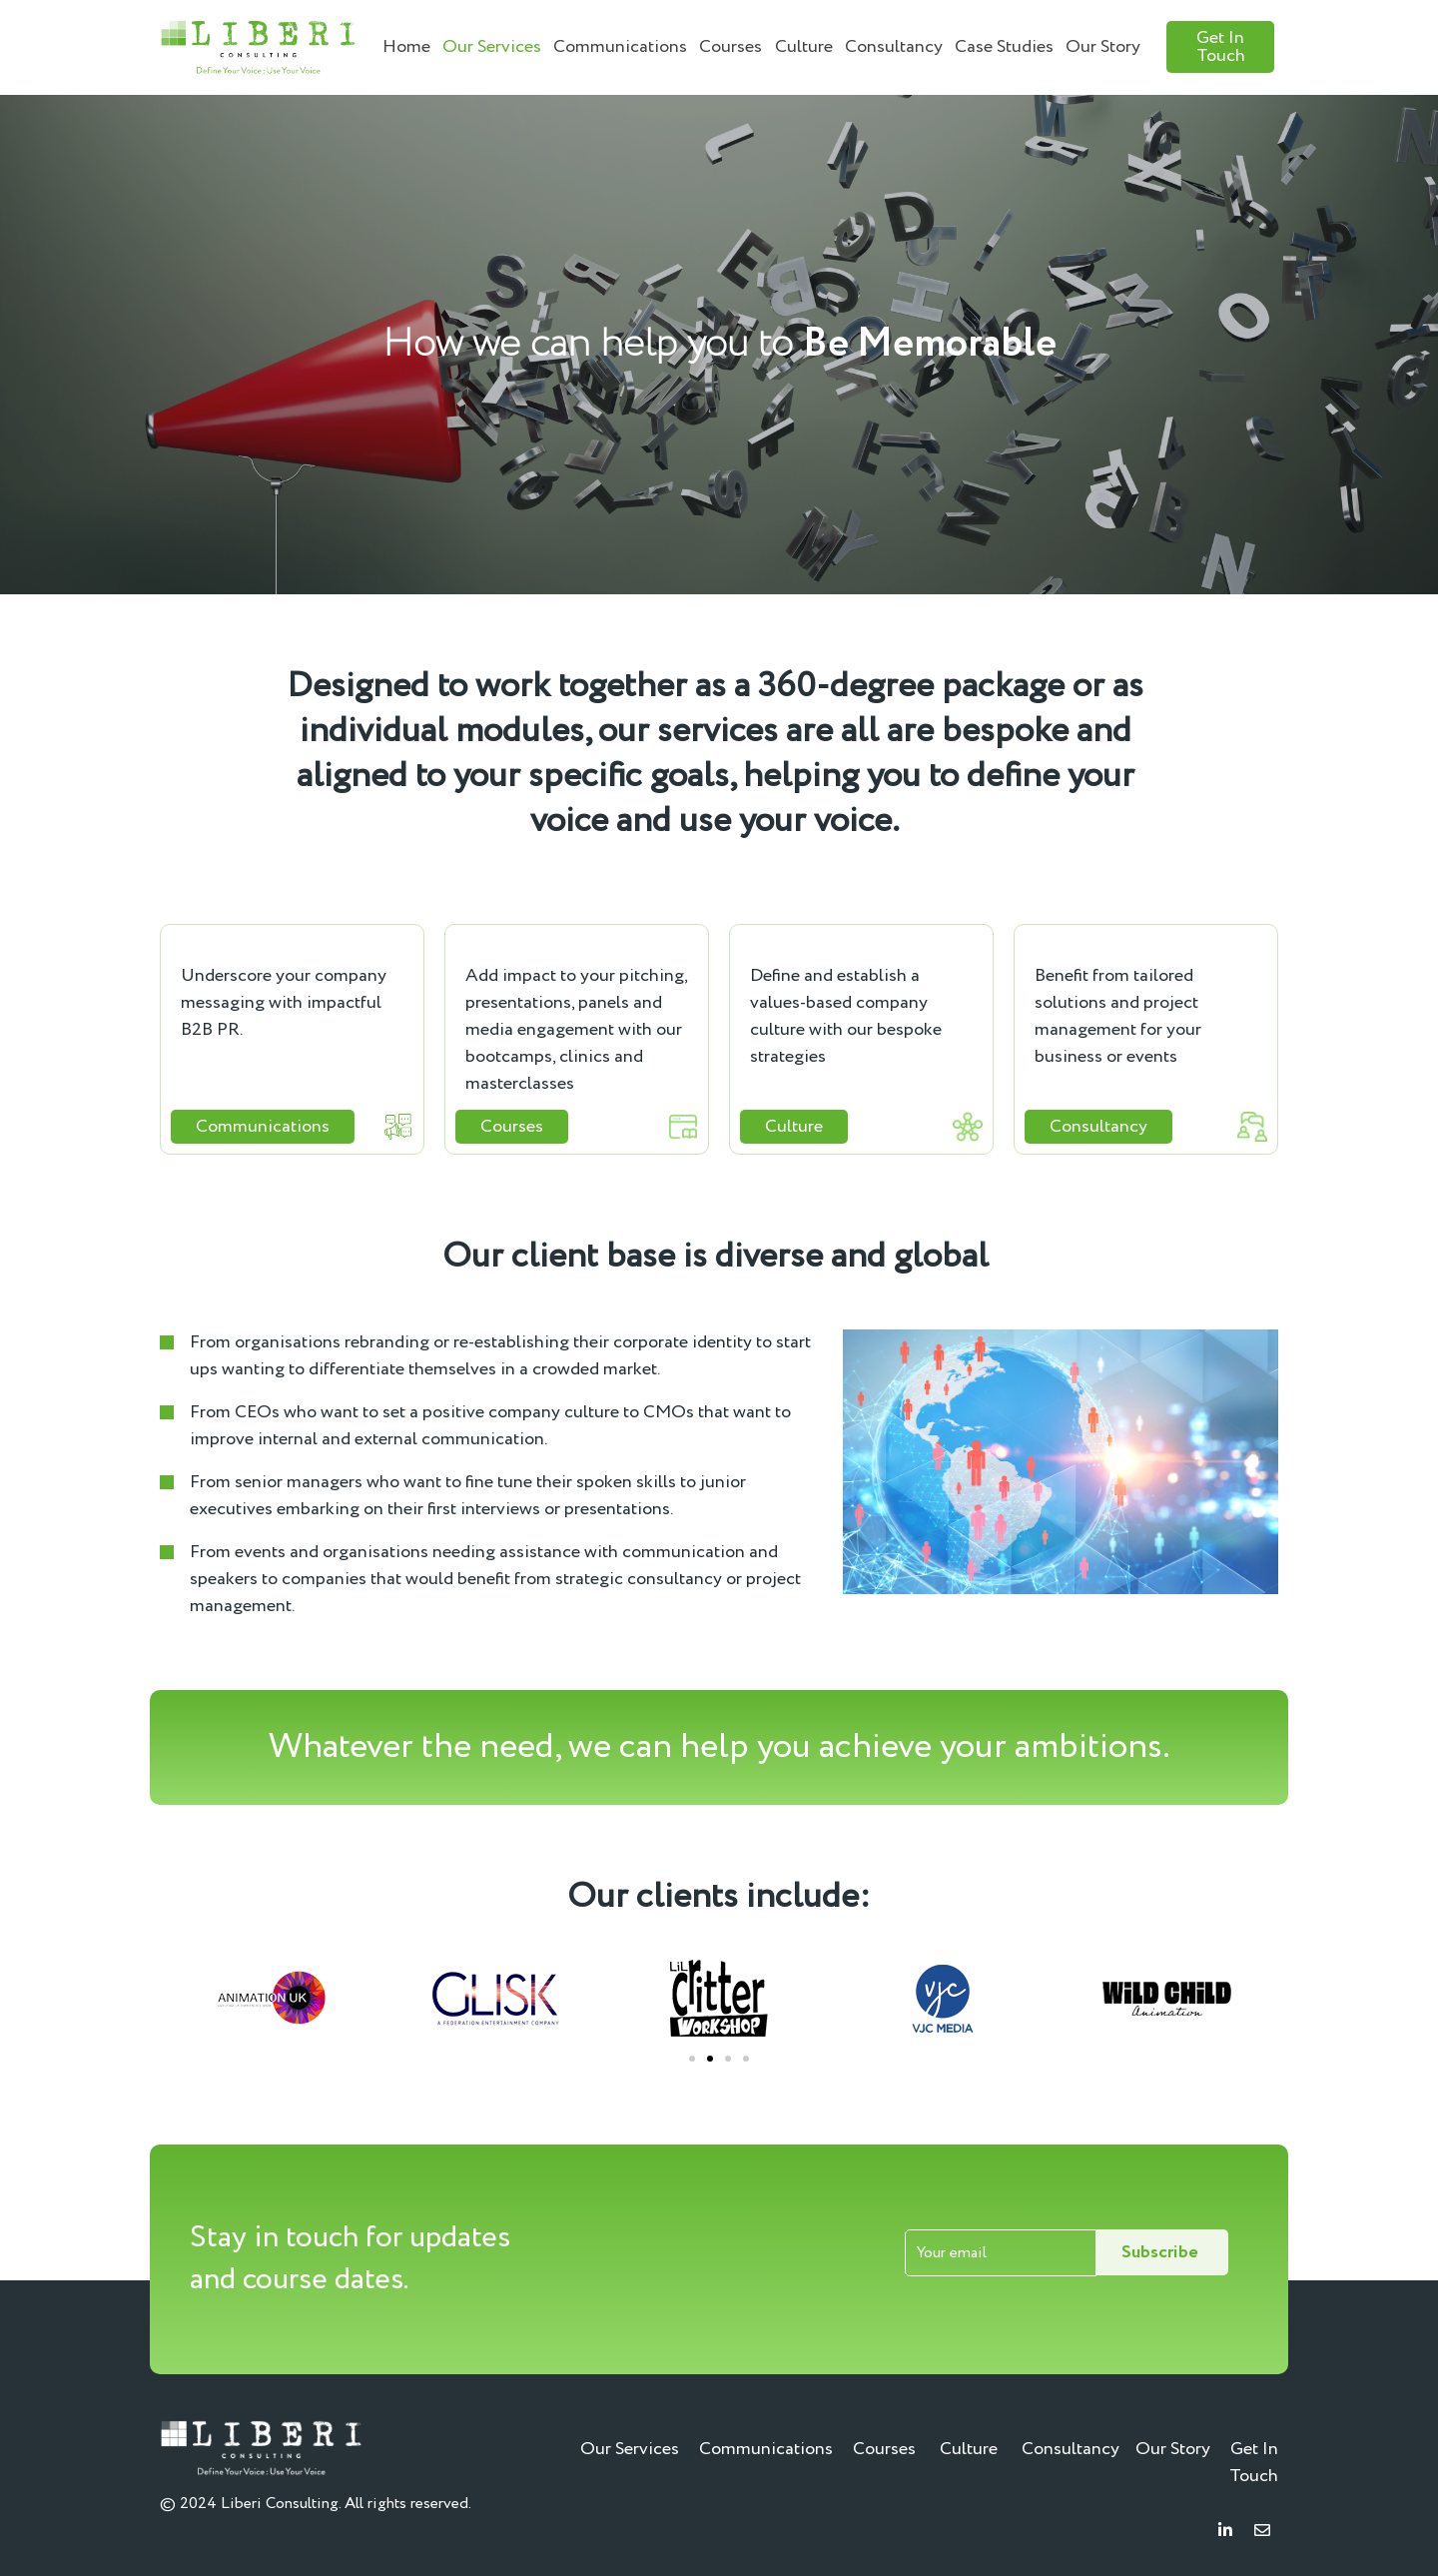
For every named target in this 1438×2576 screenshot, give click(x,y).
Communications (620, 47)
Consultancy (894, 47)
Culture (804, 47)
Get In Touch (1253, 2462)
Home (406, 47)
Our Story (1103, 47)
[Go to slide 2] (710, 2059)
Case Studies (1004, 47)
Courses (730, 47)
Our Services (491, 47)
